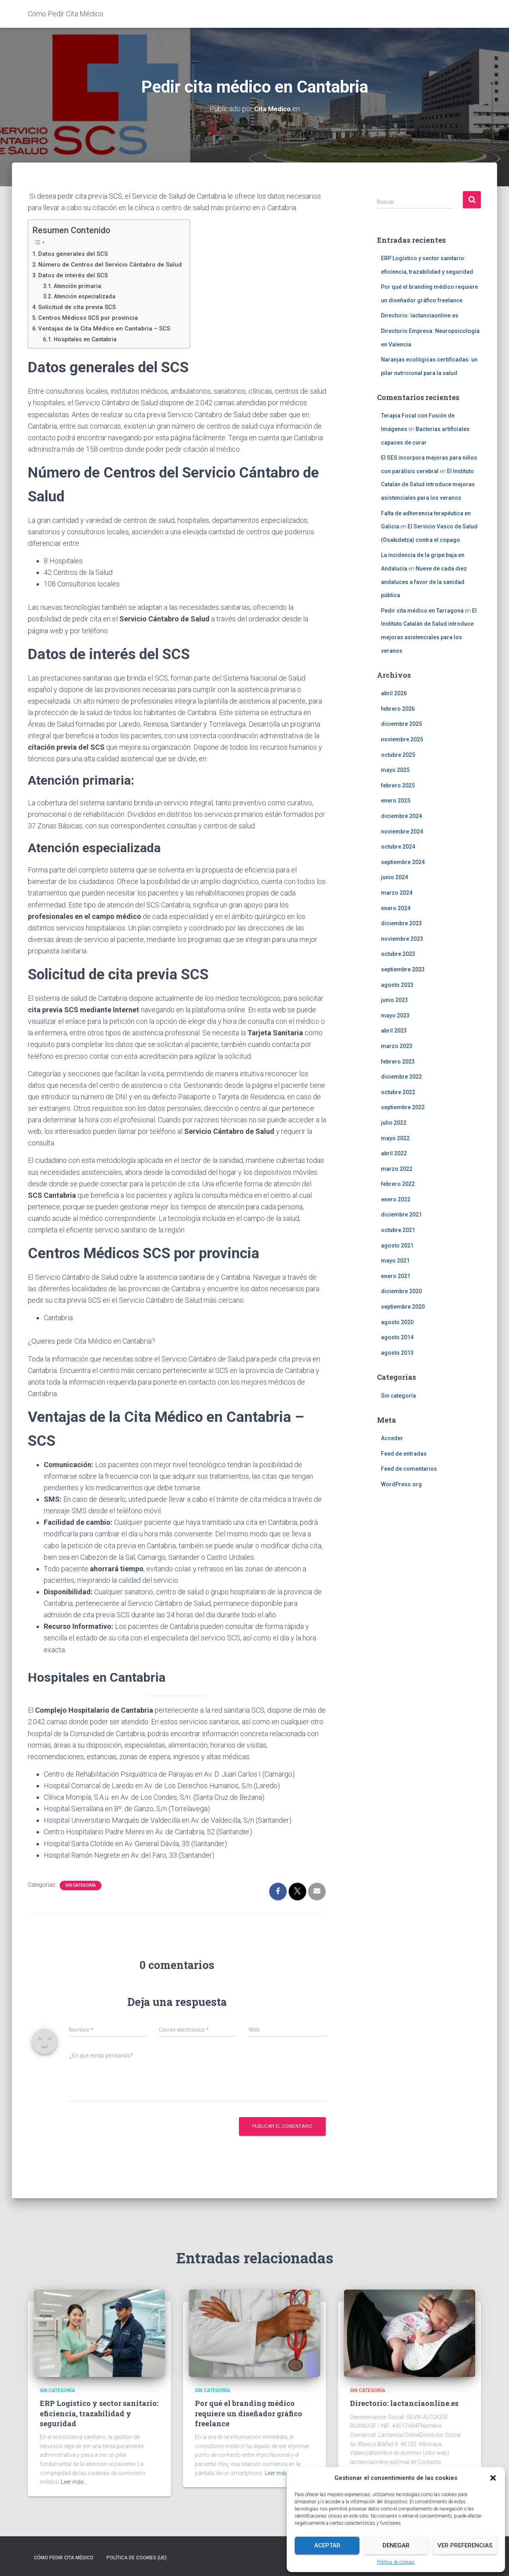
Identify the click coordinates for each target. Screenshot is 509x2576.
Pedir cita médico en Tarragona (422, 610)
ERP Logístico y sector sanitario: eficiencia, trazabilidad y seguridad (99, 2413)
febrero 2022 (398, 1184)
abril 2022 (394, 1153)
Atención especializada (88, 296)
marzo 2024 (396, 892)
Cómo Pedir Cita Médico (63, 2557)
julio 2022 (393, 1122)
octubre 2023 (398, 954)
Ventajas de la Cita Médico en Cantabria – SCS (107, 328)
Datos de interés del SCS (75, 275)
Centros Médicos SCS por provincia (91, 317)
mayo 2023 (395, 1015)
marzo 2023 (396, 1045)
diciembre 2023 (401, 923)
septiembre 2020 (403, 1306)
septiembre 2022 (403, 1107)
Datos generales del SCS (75, 253)
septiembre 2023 (403, 969)
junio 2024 (394, 877)
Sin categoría (80, 1885)
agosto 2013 (397, 1352)
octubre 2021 (398, 1229)
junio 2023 (394, 1000)
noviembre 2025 (402, 739)
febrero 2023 (398, 1061)
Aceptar (327, 2545)
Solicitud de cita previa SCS (79, 306)
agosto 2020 (397, 1322)
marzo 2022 (396, 1168)
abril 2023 (394, 1030)
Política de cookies (396, 2562)
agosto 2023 (397, 984)
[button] (493, 2478)
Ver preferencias (464, 2545)
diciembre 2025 (401, 724)
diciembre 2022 (401, 1076)
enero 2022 (395, 1199)
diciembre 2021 (401, 1214)
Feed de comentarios (409, 1469)
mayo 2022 (395, 1138)
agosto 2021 (397, 1245)
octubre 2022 (398, 1092)
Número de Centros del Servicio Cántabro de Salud (114, 264)
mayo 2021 (395, 1260)
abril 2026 (394, 693)
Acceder (392, 1438)
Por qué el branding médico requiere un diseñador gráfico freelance (248, 2413)
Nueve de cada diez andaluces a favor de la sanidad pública (424, 581)
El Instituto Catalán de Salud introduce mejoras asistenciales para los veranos (428, 484)
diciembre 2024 (401, 815)
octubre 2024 (398, 846)
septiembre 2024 (403, 862)
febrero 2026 (398, 708)
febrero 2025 (398, 785)
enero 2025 (395, 800)
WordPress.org (401, 1484)
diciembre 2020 (401, 1291)
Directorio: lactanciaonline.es (419, 315)
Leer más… (74, 2482)
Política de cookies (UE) (137, 2557)
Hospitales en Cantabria (88, 338)
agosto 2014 (397, 1337)
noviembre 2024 (402, 831)
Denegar (396, 2545)
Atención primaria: (80, 285)
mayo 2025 (395, 770)
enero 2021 (395, 1276)
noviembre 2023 (402, 938)
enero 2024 (395, 908)
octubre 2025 (398, 754)
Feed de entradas (404, 1453)
